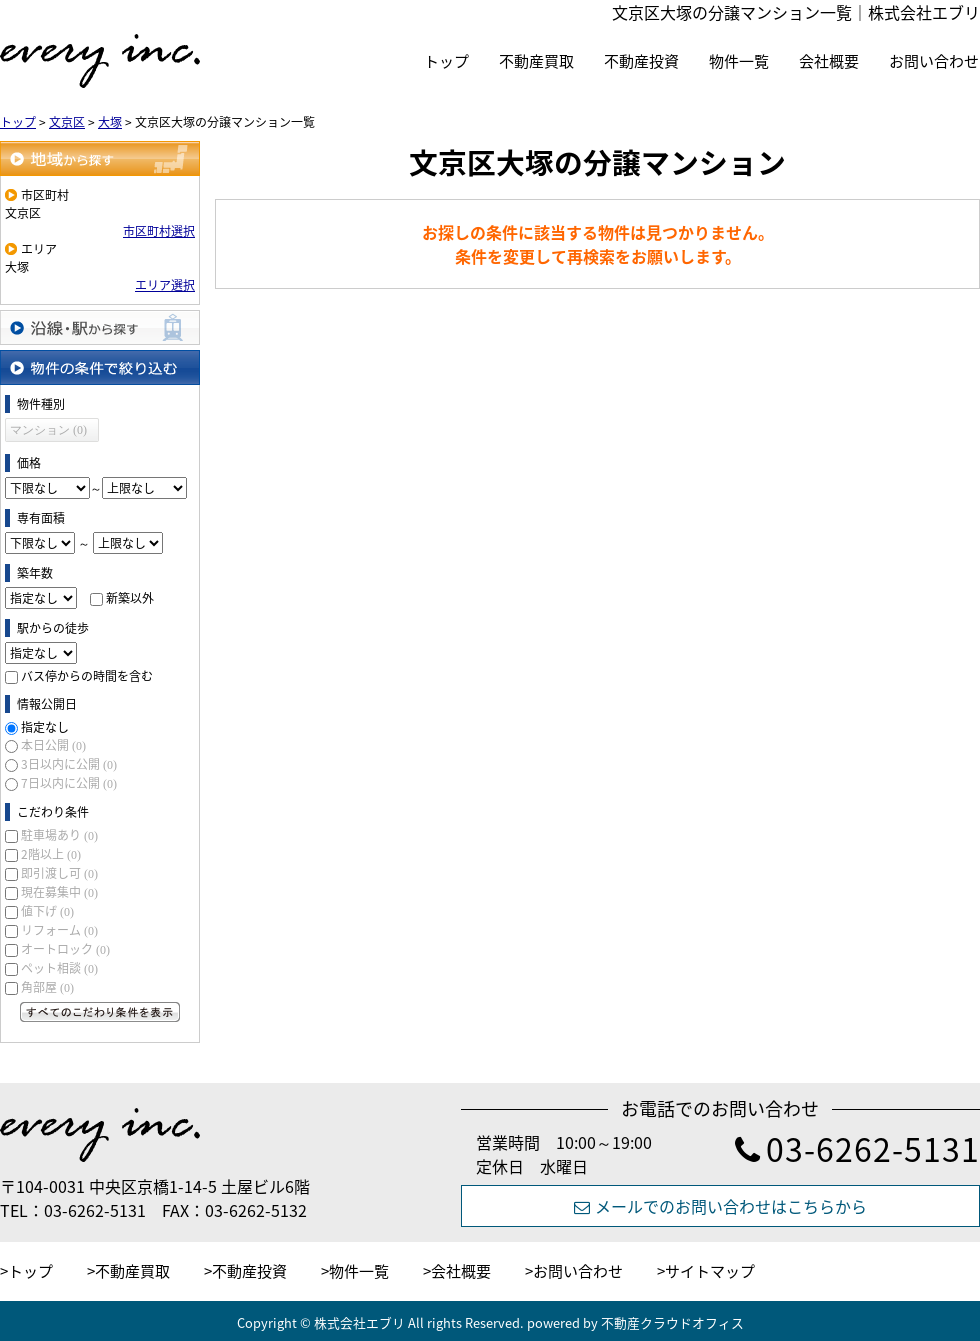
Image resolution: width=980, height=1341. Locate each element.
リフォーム (59, 930)
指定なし (45, 727)
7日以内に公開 (69, 783)
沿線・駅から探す (100, 327)
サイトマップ (710, 1271)
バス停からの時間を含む (87, 676)
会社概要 (829, 61)
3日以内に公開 (69, 764)
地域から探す (100, 158)
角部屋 (47, 987)
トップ (446, 61)
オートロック (65, 949)
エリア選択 (165, 285)
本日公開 (53, 745)
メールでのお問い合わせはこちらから (720, 1206)
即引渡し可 (59, 873)
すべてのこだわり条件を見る (100, 1012)
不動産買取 (536, 61)
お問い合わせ (934, 61)
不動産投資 (641, 61)
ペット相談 (59, 968)
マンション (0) (48, 430)
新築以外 (130, 598)
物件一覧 (739, 61)
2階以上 (51, 854)
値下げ (47, 911)
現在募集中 (59, 892)
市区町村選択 (159, 231)
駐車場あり (59, 835)
